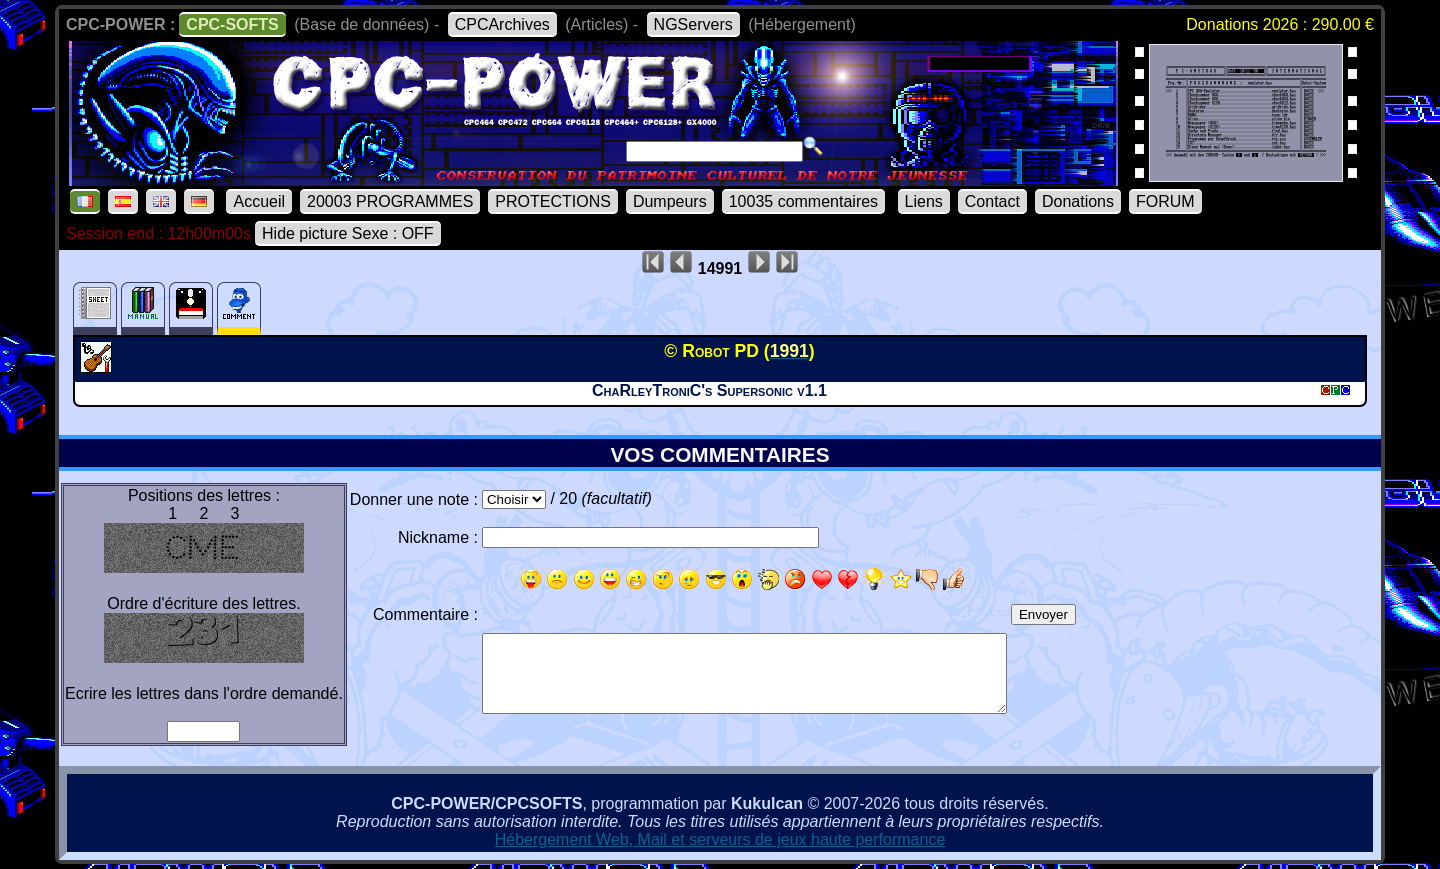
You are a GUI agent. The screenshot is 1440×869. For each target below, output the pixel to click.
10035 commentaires (803, 201)
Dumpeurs (670, 201)
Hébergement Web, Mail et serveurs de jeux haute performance (720, 839)
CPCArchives (502, 24)
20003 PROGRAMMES (390, 201)
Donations (1078, 201)
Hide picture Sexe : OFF (348, 233)
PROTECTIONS (553, 201)
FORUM (1165, 201)
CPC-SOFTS (232, 24)
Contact (992, 201)
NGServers (693, 24)
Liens (924, 201)
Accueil (259, 201)
